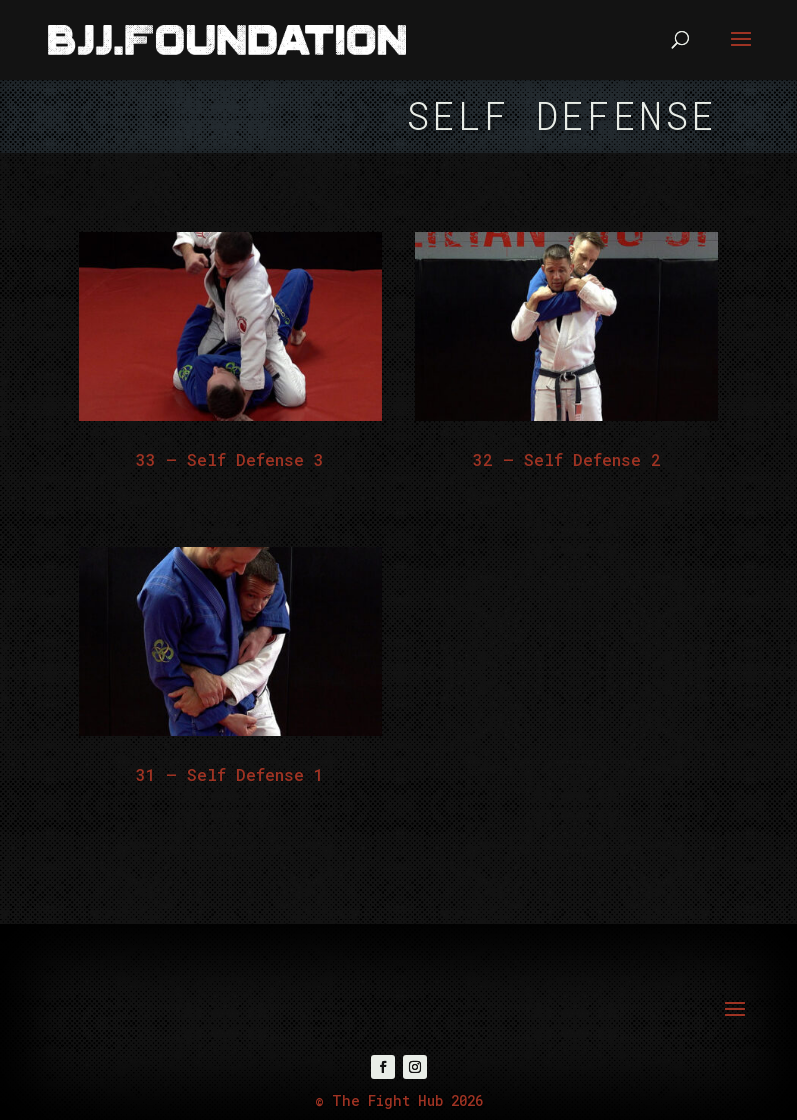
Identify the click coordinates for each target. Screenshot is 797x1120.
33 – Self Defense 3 (230, 459)
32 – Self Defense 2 (567, 459)
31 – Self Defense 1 (230, 774)
